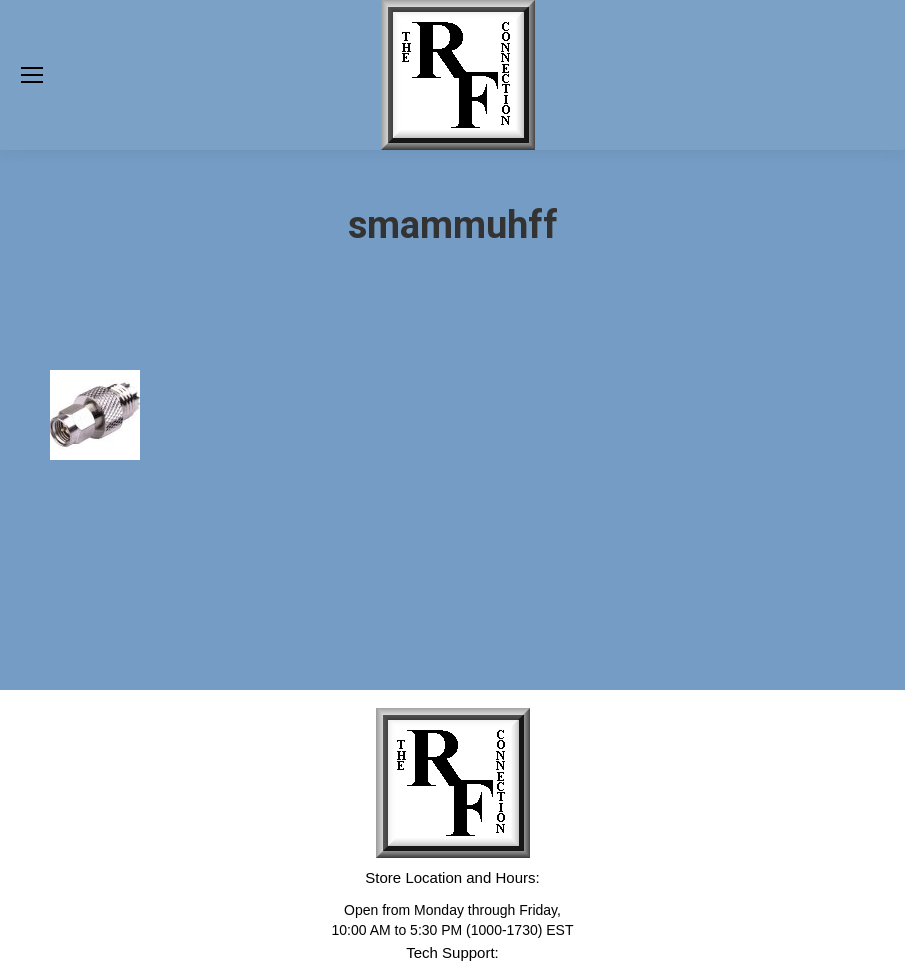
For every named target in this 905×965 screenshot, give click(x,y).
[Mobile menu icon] (32, 75)
